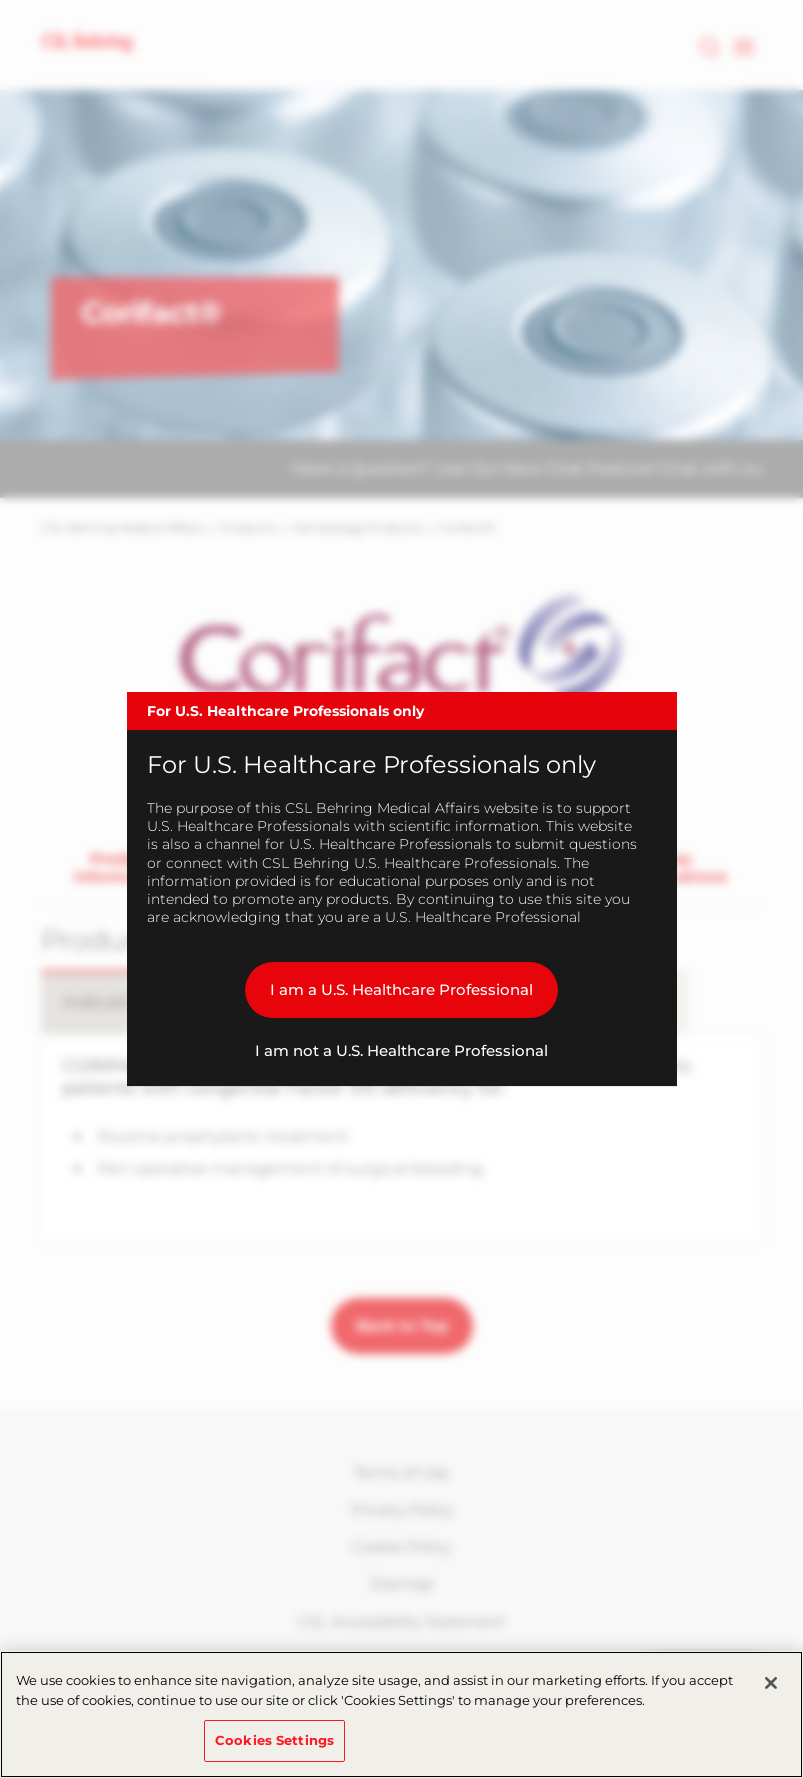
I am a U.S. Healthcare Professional (401, 989)
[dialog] (402, 889)
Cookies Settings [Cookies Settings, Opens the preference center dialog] (274, 1740)
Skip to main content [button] (0, 0)
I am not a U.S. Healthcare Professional (401, 1050)
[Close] (771, 1683)
